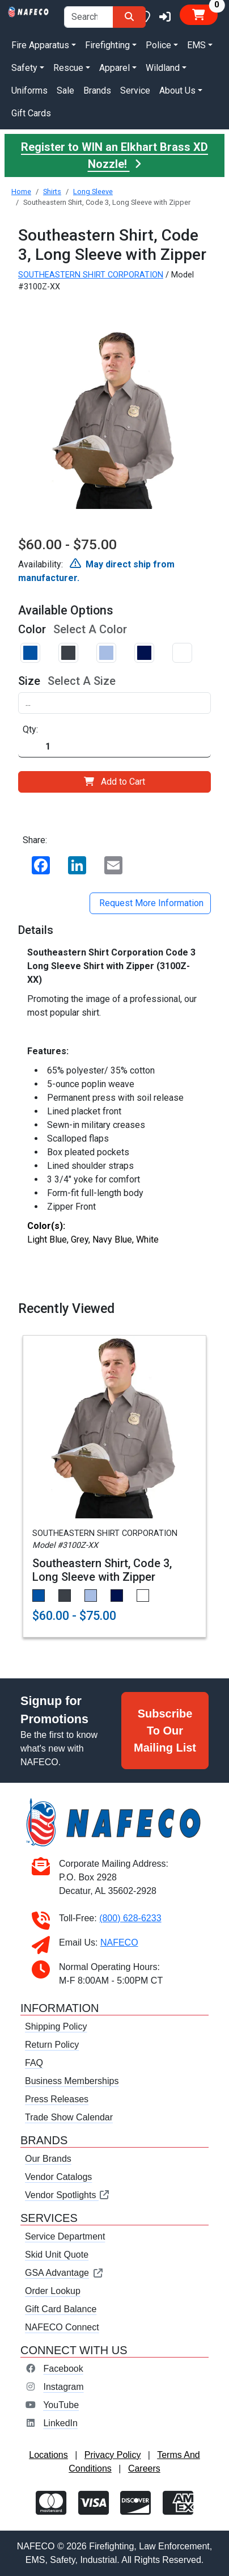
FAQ (34, 2063)
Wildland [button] (163, 67)
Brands (97, 90)
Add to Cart (114, 781)
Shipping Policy (56, 2026)
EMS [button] (196, 45)
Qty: (30, 729)
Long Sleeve (93, 191)
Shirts (52, 191)
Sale (65, 90)
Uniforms (29, 90)
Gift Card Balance (60, 2309)
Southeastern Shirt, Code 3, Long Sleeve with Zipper (102, 1570)
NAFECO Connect (62, 2327)
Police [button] (158, 45)
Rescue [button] (68, 67)
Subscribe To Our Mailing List (165, 1730)
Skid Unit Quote (56, 2254)
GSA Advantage (64, 2273)
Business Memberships (71, 2081)
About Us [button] (177, 90)
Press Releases (56, 2099)
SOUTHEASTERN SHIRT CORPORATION (90, 275)
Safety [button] (24, 67)
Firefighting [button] (107, 45)
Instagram (63, 2387)
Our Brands (48, 2158)
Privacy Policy (112, 2455)
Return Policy (52, 2044)
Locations (48, 2455)
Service (135, 90)
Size (29, 681)
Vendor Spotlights (67, 2195)
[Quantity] (114, 746)
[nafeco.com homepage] (28, 11)
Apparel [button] (114, 67)
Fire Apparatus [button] (40, 45)
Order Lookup (52, 2291)
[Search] (129, 17)
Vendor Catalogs (58, 2177)
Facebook (63, 2368)
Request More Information (150, 903)
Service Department (65, 2236)
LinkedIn (60, 2423)
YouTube (61, 2405)
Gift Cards (31, 113)
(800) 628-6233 (130, 1918)
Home (21, 191)
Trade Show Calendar (69, 2117)
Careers (144, 2468)
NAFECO (119, 1942)
